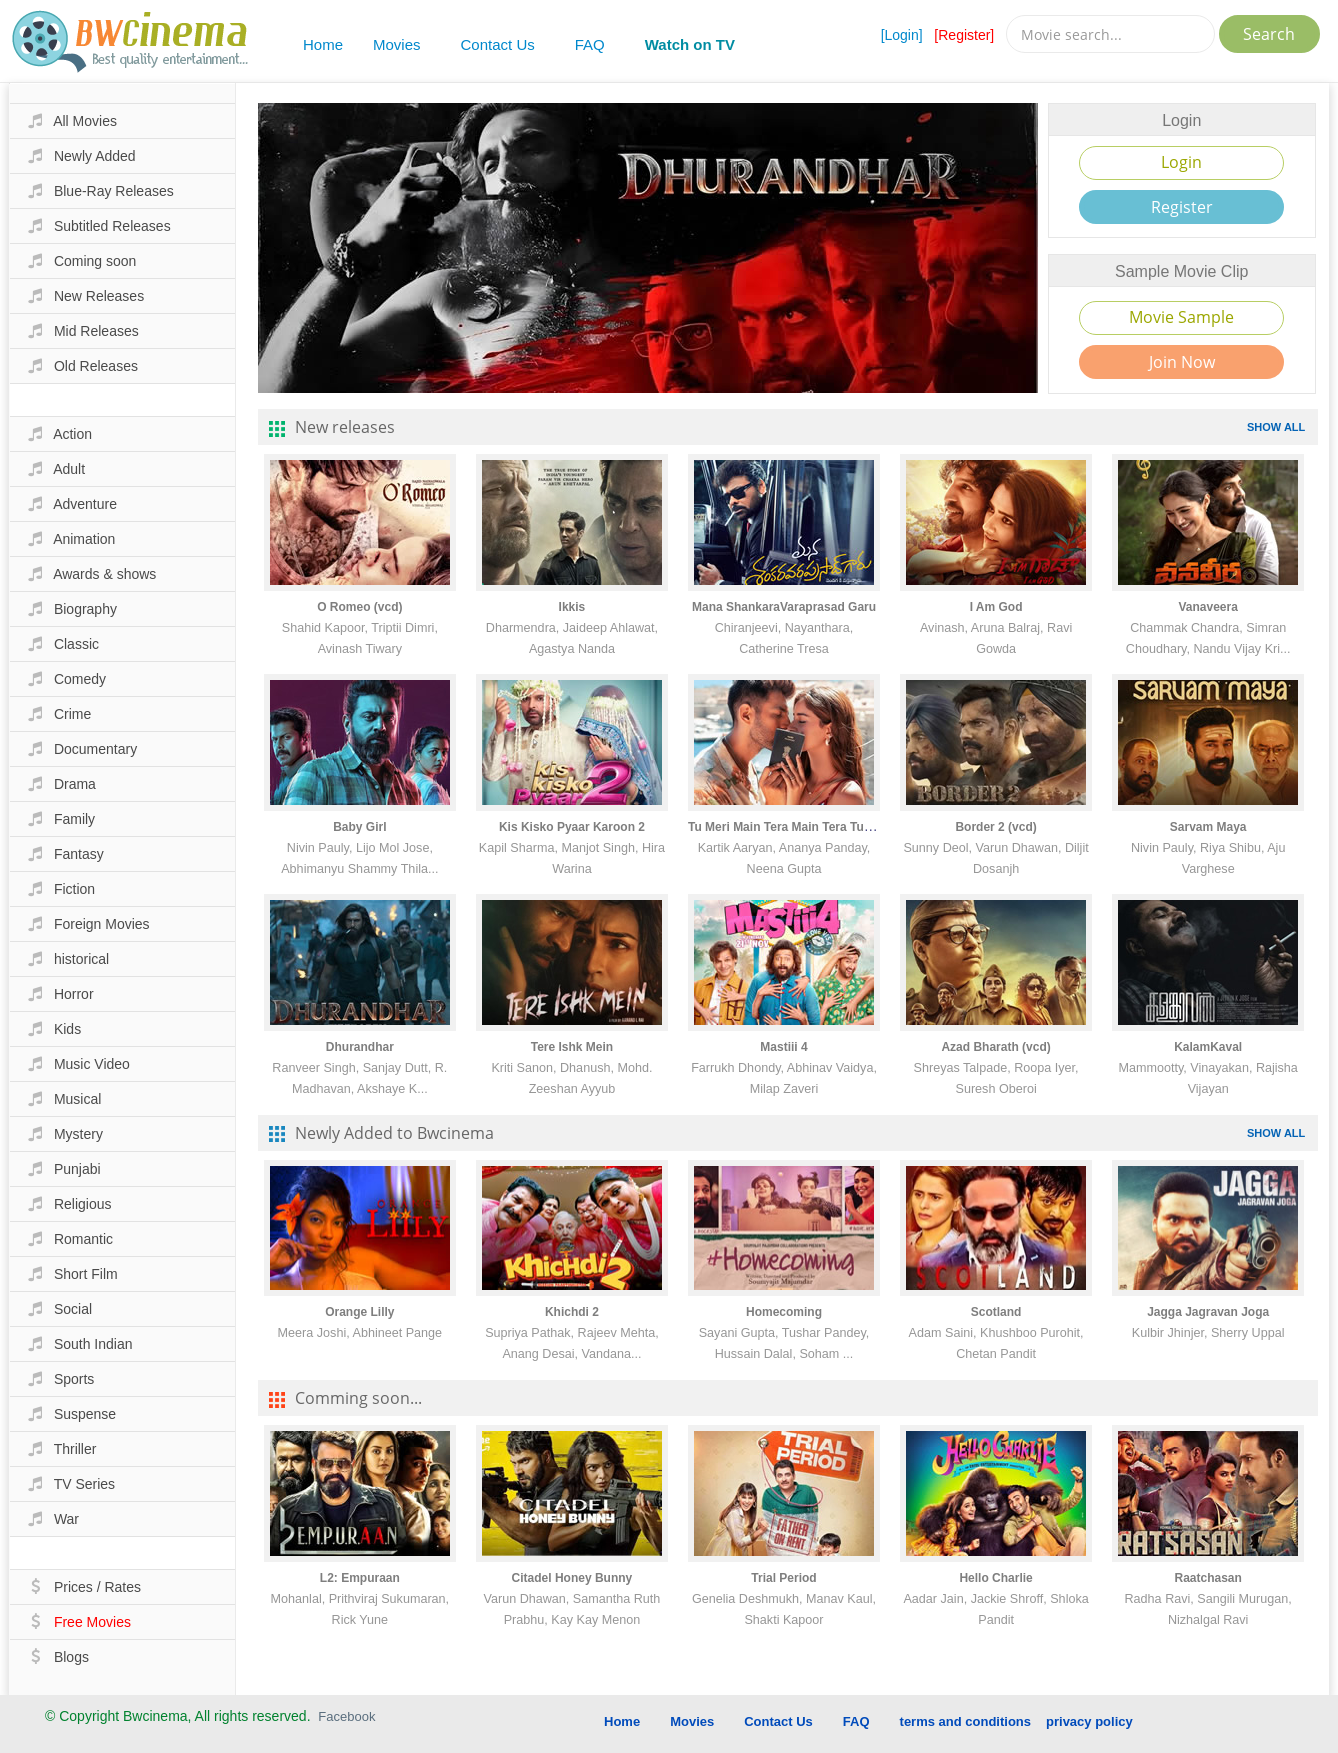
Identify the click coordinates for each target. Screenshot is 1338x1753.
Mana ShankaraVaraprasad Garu (784, 607)
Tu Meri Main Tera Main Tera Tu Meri (790, 827)
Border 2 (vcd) (995, 827)
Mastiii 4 (783, 1047)
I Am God (996, 607)
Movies (397, 44)
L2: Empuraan (360, 1578)
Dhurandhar (360, 1047)
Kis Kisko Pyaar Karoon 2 (572, 827)
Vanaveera (1207, 607)
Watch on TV (690, 44)
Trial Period (783, 1578)
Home (323, 44)
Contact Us (498, 44)
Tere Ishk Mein (572, 1047)
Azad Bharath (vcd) (995, 1047)
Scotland (996, 1312)
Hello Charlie (995, 1578)
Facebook (346, 1716)
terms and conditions (965, 1721)
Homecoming (784, 1312)
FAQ (590, 44)
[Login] (902, 35)
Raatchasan (1207, 1578)
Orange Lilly (359, 1312)
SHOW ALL (1276, 427)
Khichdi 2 (572, 1312)
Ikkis (572, 607)
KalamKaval (1208, 1047)
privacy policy (1089, 1721)
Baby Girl (359, 827)
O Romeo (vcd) (359, 607)
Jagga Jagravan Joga (1208, 1312)
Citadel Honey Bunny (572, 1578)
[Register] (964, 35)
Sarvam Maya (1208, 827)
